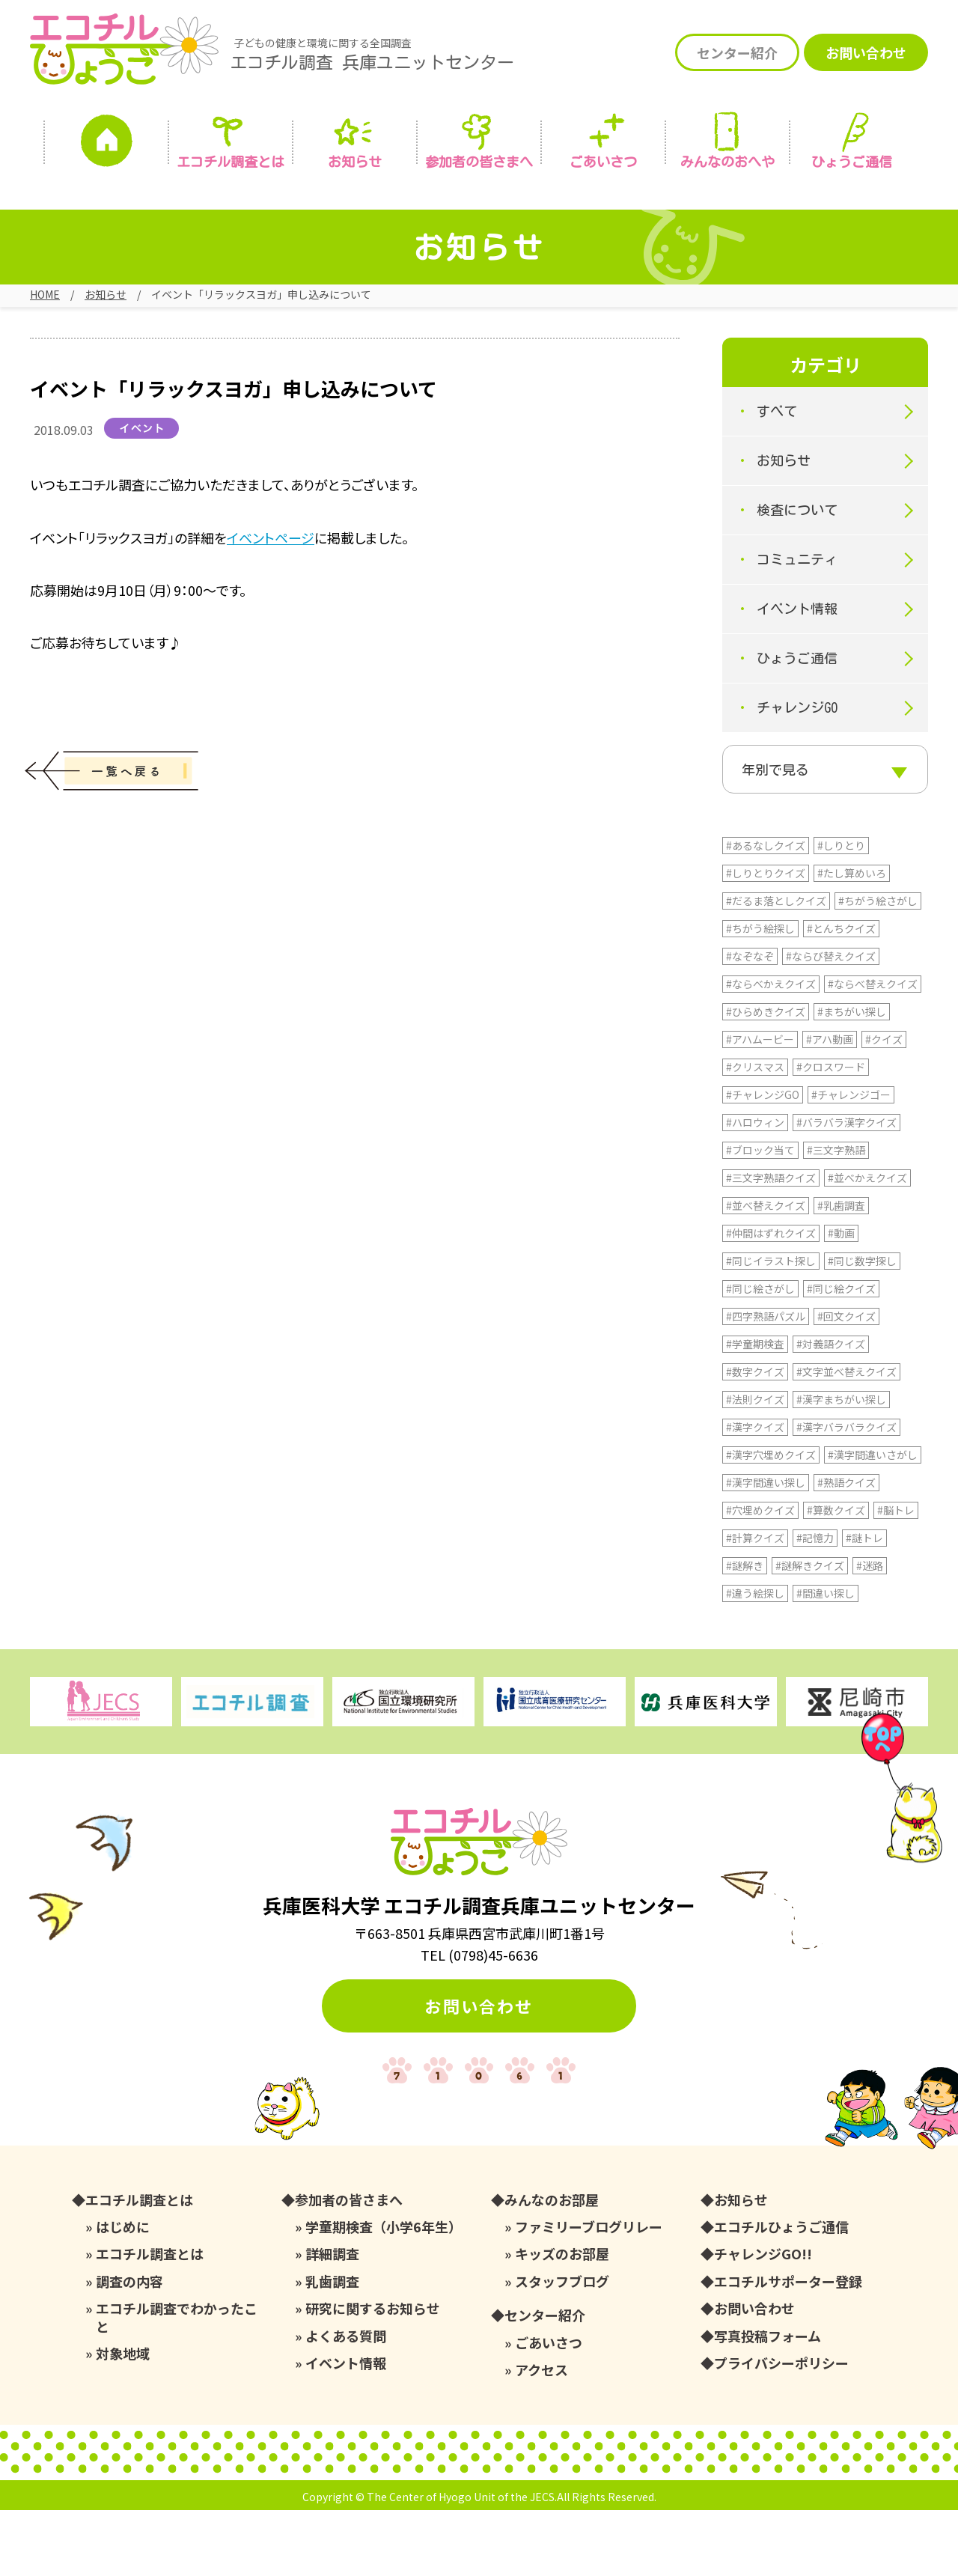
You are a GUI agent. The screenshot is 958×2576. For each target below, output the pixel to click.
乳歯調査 (332, 2347)
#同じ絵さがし (760, 1354)
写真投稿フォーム (767, 2402)
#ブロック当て (760, 1215)
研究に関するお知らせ (372, 2374)
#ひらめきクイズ (765, 1077)
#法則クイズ (755, 1465)
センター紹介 (737, 52)
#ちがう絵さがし (878, 966)
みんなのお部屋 (551, 2265)
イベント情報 (797, 626)
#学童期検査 (755, 1409)
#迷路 (869, 1631)
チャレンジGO (797, 724)
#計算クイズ (755, 1603)
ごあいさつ (548, 2408)
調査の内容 (129, 2347)
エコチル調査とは (230, 161)
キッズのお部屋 (562, 2319)
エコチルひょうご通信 (781, 2292)
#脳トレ (896, 1575)
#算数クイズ (836, 1575)
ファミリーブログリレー (588, 2292)
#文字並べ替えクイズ (846, 1437)
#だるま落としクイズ (776, 966)
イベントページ (270, 554)
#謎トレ (864, 1603)
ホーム (106, 144)
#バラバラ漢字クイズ (846, 1188)
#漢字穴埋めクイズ (771, 1520)
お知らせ (355, 161)
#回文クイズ (846, 1381)
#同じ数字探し (862, 1326)
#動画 (841, 1298)
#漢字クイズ (755, 1492)
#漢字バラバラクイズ (846, 1492)
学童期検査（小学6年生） (383, 2292)
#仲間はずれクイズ (771, 1298)
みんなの (727, 161)
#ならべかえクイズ (771, 1049)
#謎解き (744, 1631)
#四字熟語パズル (765, 1381)
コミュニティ (797, 576)
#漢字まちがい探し (841, 1465)
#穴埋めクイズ (760, 1575)
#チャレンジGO (762, 1160)
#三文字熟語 (836, 1215)
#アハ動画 (829, 1104)
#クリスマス (755, 1132)
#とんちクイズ (841, 994)
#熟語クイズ (846, 1548)
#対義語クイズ (830, 1409)
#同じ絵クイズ (841, 1354)
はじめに (123, 2292)
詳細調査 (332, 2319)
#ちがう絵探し (760, 994)
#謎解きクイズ (809, 1631)
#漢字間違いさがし (873, 1520)
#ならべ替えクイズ (873, 1049)
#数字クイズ (755, 1437)
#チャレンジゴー (851, 1160)
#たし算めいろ (851, 938)
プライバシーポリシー (781, 2429)
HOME (45, 294)
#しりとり (841, 911)
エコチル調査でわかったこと (176, 2383)
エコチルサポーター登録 (788, 2347)
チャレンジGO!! (763, 2319)
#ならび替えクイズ (831, 1021)
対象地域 (123, 2419)
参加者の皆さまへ (479, 161)
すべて (777, 428)
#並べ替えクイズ (765, 1271)
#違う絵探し (755, 1658)
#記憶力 (815, 1603)
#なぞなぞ (750, 1021)
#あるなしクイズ (765, 911)
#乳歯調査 (841, 1271)
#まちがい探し (851, 1077)
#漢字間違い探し (765, 1548)
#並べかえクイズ (867, 1243)
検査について (797, 527)
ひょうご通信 (851, 161)
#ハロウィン (755, 1188)
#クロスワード (830, 1132)
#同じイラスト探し (771, 1326)
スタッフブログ (562, 2347)
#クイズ (884, 1104)
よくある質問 (345, 2402)
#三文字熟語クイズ (771, 1243)
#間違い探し (825, 1658)
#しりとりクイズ (765, 938)
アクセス (541, 2435)
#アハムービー (760, 1104)
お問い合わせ (866, 52)
